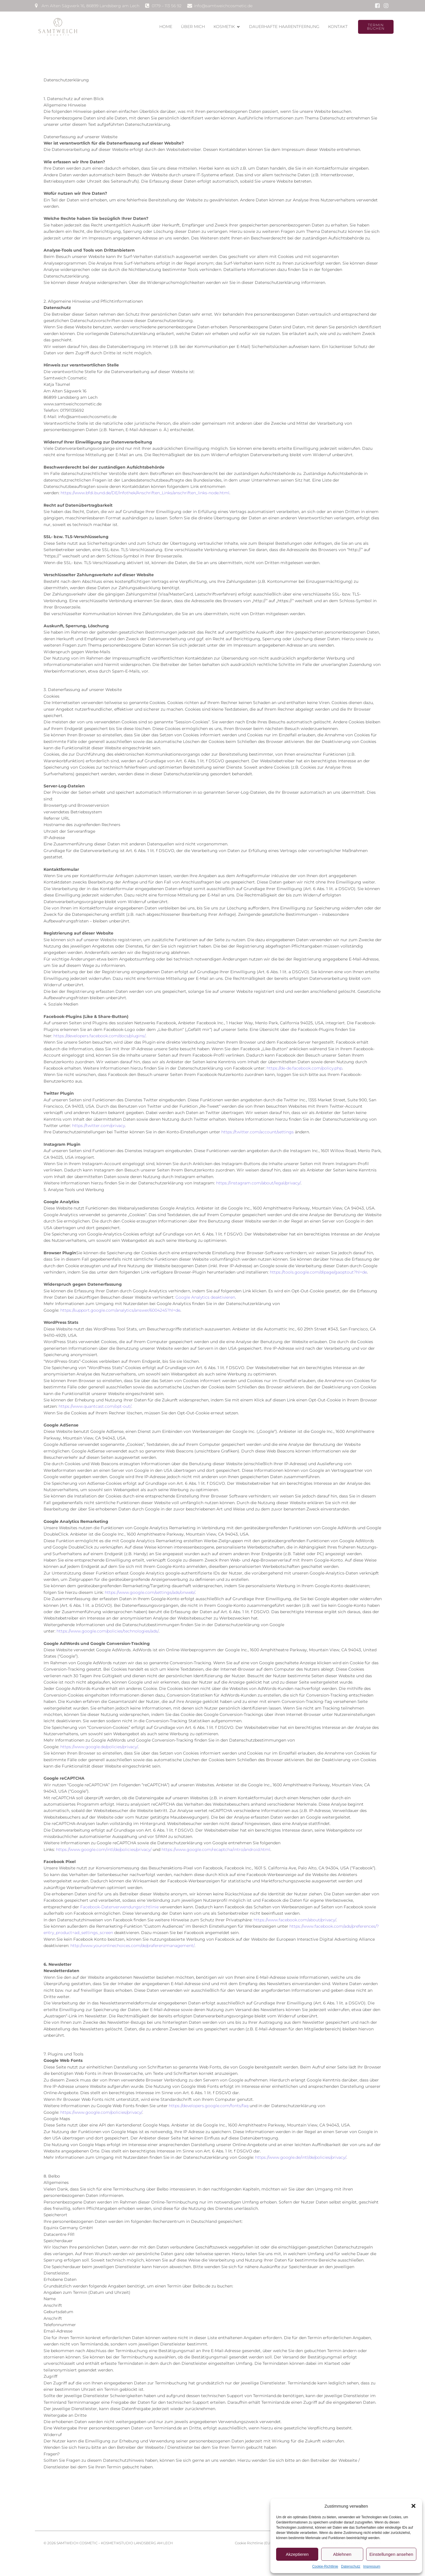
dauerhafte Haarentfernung (284, 24)
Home (165, 24)
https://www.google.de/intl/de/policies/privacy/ (300, 2152)
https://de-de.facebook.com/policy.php (304, 1063)
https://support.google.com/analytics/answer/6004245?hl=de (120, 1305)
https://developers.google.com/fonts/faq (208, 2101)
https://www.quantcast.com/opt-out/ (95, 1401)
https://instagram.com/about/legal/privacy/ (258, 1178)
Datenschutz (350, 2566)
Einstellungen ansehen (391, 2554)
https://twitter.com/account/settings (257, 1127)
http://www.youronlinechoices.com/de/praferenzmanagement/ (132, 1941)
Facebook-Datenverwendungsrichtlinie (119, 1902)
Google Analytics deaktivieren (205, 1292)
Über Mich (193, 24)
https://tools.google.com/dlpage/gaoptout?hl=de (318, 1267)
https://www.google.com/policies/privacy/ (101, 2107)
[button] (413, 2506)
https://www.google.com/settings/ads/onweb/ (150, 1587)
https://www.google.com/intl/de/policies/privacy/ (103, 1844)
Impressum (371, 2566)
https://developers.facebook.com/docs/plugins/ (99, 1031)
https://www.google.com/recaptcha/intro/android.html (216, 1844)
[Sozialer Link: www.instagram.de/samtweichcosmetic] (386, 5)
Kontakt (338, 24)
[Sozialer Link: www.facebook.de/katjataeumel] (377, 5)
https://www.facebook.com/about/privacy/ (295, 1915)
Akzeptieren (297, 2554)
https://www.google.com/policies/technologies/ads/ (108, 1626)
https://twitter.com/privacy (98, 1121)
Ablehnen (342, 2554)
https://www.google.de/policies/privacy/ (99, 1742)
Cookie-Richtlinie (325, 2566)
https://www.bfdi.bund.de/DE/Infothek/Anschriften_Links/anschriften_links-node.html (145, 488)
